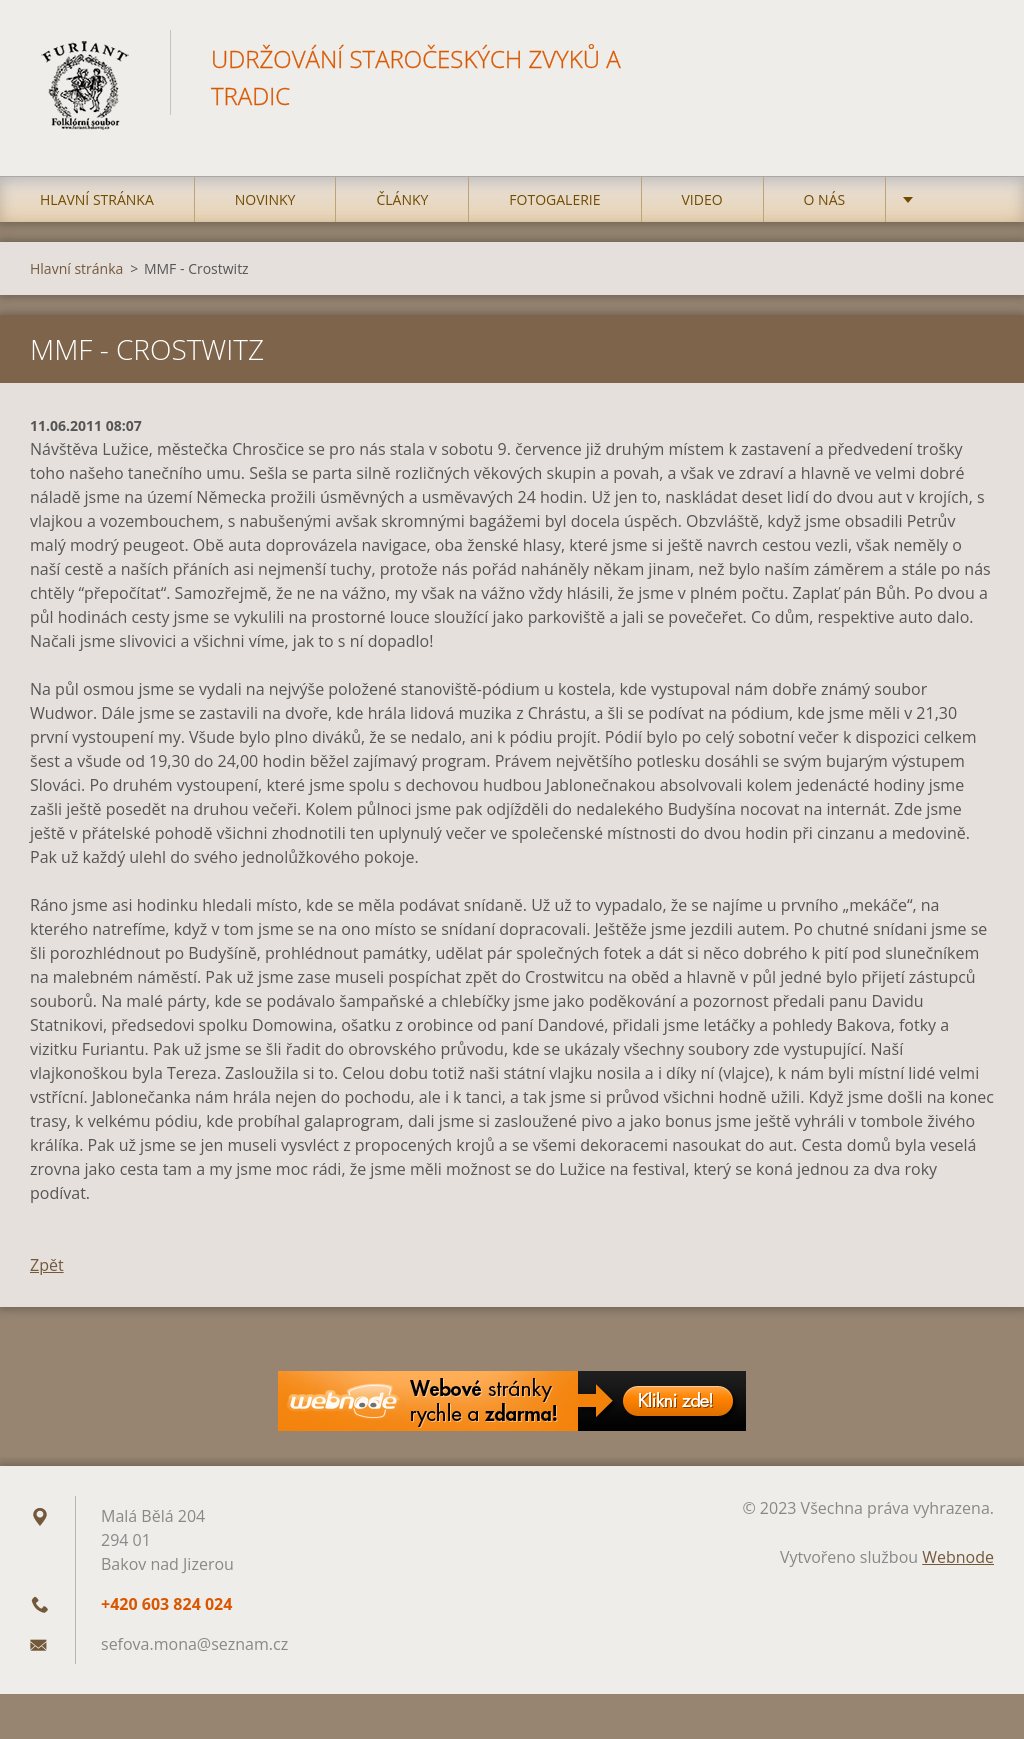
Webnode (958, 1557)
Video (702, 199)
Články (402, 199)
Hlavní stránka (97, 199)
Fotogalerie (554, 199)
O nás (825, 199)
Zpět (47, 1265)
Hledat (972, 58)
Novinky (265, 199)
